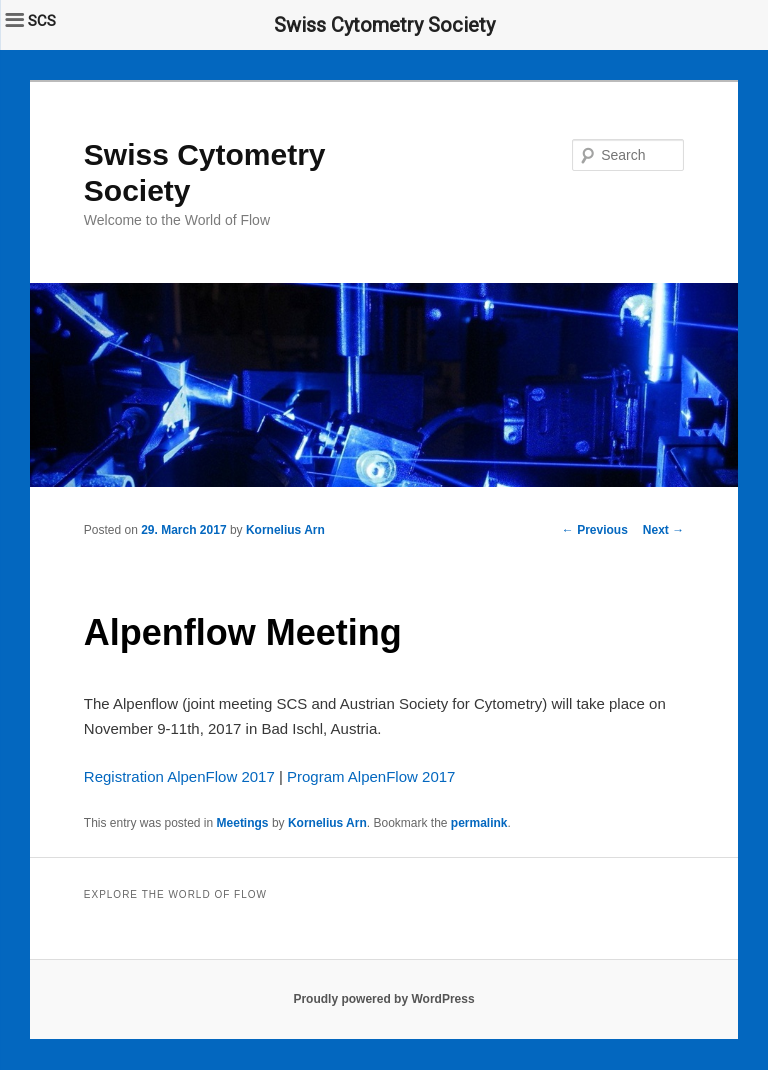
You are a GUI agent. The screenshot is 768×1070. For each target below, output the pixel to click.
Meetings (243, 823)
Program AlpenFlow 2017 (371, 776)
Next (663, 530)
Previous (595, 530)
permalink (479, 823)
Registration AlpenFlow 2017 (179, 776)
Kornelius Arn (285, 530)
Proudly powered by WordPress (383, 999)
